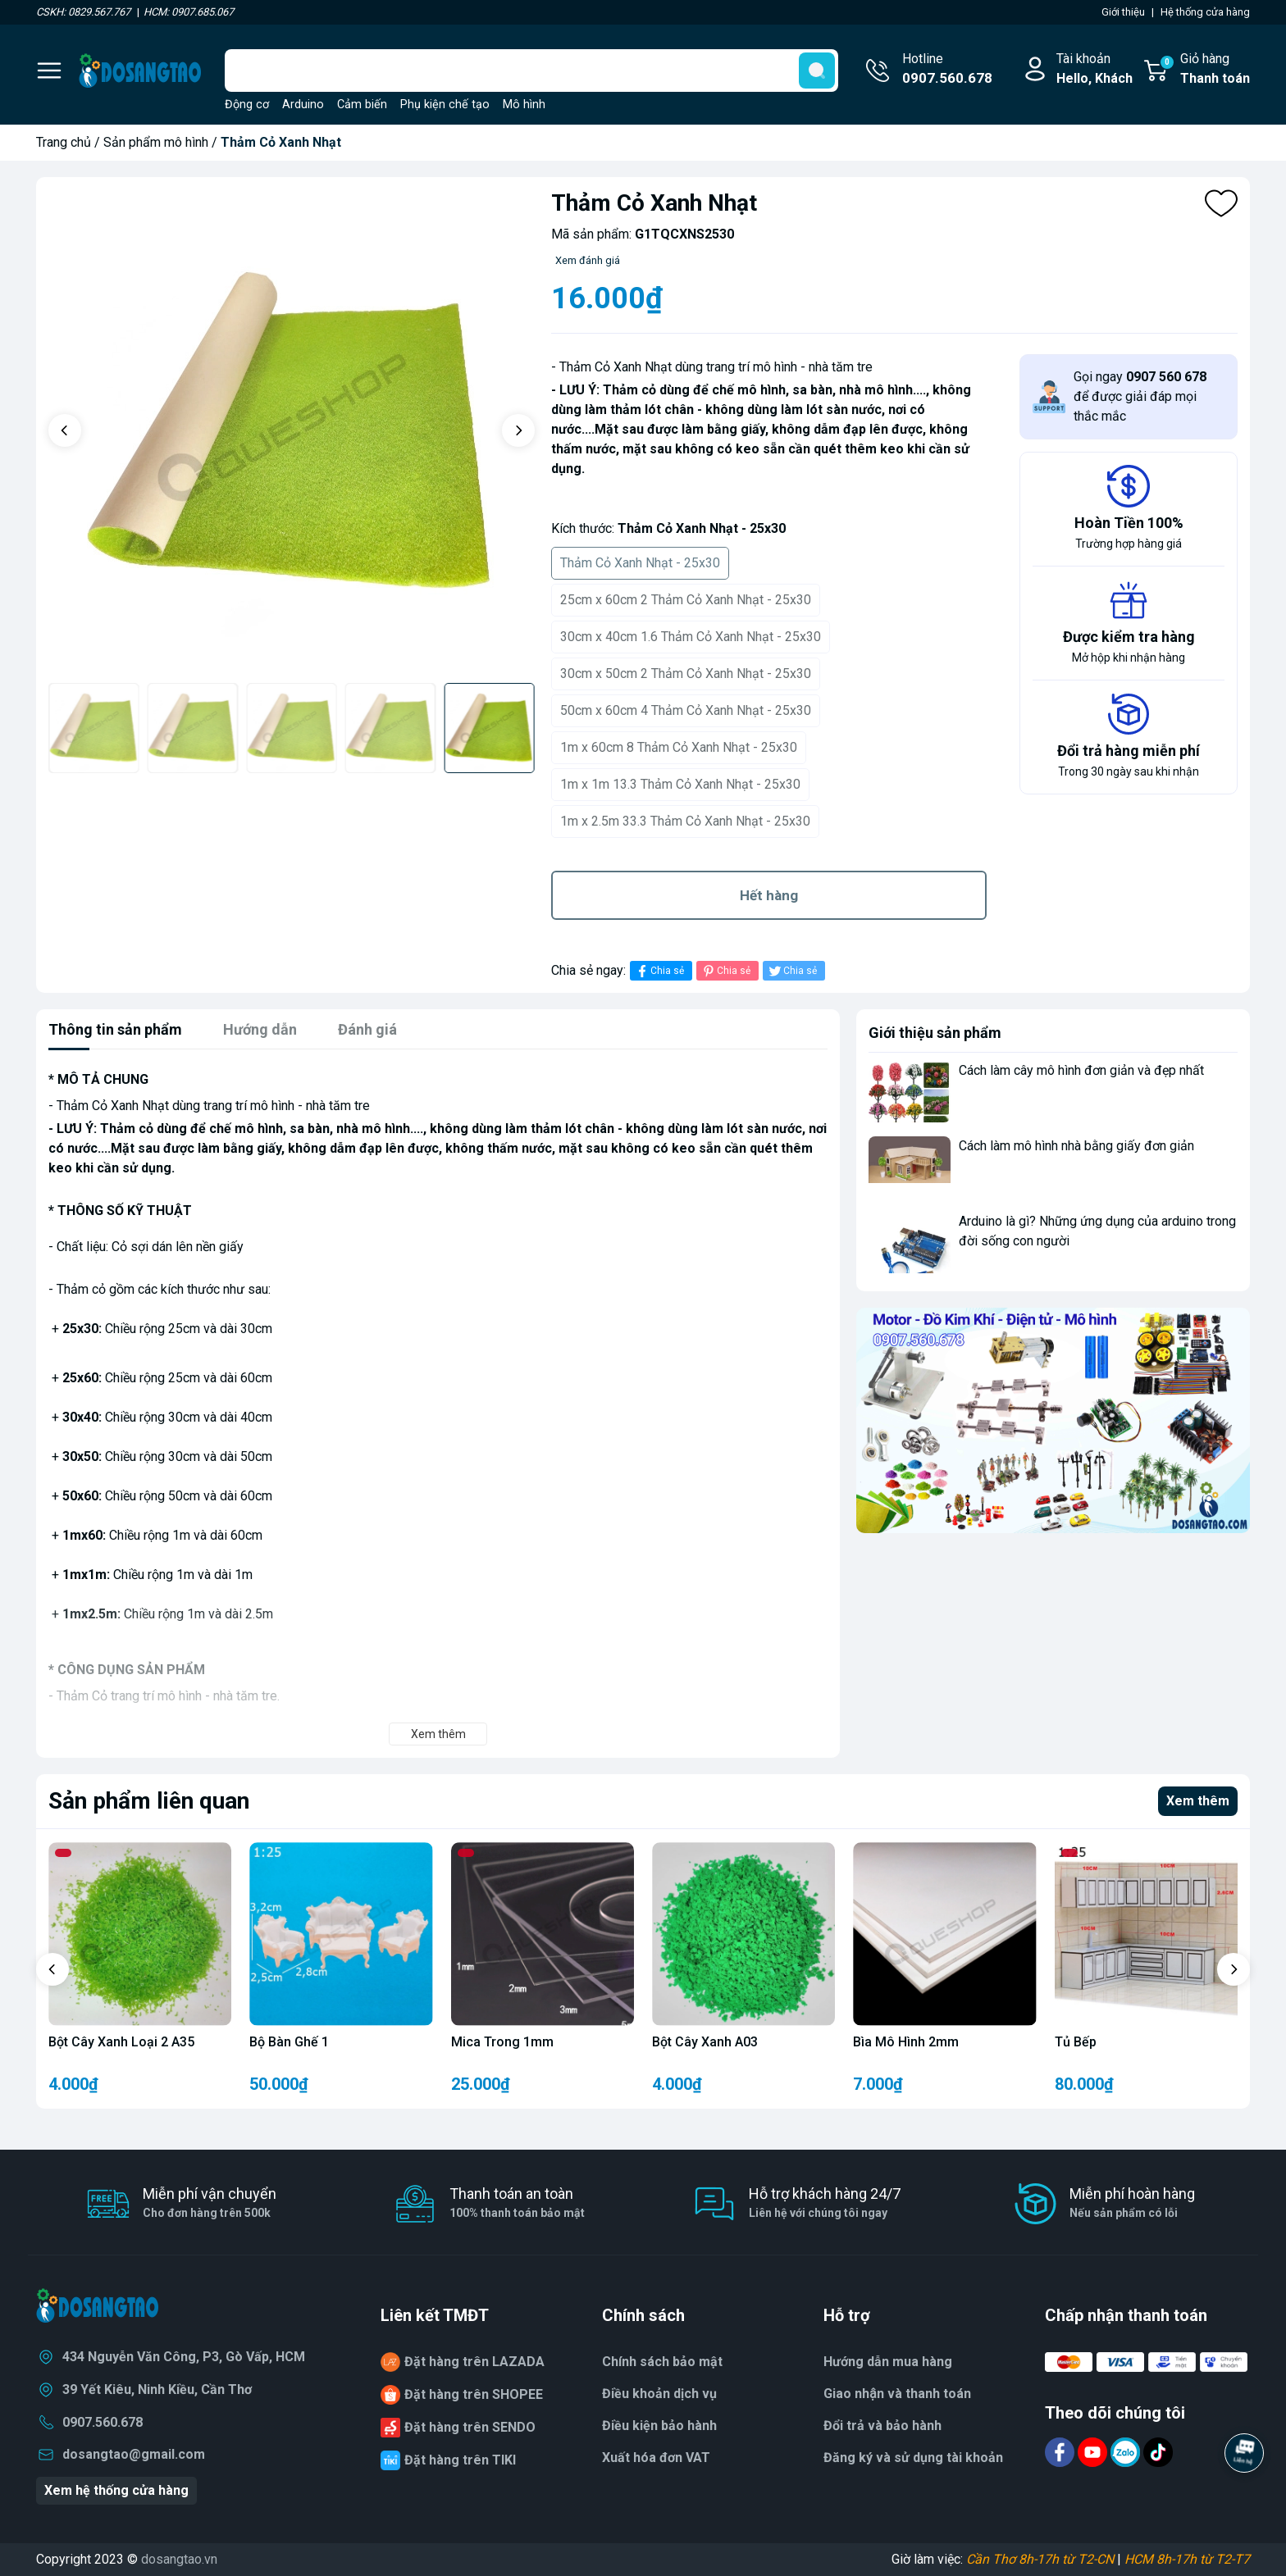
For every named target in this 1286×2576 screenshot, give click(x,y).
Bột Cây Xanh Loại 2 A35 (121, 2042)
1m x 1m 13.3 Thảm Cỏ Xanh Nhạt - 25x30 (680, 784)
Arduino (303, 105)
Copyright (65, 2559)
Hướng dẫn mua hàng (887, 2361)
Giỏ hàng (1204, 70)
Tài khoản (1094, 70)
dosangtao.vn (179, 2559)
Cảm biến (362, 105)
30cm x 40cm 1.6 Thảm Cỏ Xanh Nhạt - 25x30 (690, 636)
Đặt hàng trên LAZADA (474, 2361)
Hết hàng (769, 895)
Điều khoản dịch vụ (659, 2393)
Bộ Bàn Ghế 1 (289, 2042)
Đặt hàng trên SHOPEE (473, 2394)
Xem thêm (1197, 1801)
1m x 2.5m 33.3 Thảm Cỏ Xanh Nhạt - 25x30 (685, 821)
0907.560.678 (102, 2422)
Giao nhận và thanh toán (897, 2393)
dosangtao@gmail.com (133, 2454)
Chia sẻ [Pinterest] (725, 971)
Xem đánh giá (587, 260)
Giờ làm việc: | (1071, 2559)
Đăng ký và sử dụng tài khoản (913, 2457)
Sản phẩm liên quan (148, 1800)
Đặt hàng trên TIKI (460, 2460)
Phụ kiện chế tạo (445, 105)
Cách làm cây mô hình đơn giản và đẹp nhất (1081, 1070)
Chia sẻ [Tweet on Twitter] (792, 971)
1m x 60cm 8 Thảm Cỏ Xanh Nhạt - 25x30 (678, 747)
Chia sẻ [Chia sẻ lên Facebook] (659, 971)
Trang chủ (63, 142)
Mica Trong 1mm (502, 2042)
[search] (817, 70)
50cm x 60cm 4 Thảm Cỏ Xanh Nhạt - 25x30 (685, 710)
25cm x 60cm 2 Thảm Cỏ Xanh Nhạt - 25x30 (685, 600)
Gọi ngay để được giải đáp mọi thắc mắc (1140, 396)
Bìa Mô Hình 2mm (906, 2042)
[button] (64, 430)
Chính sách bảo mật (662, 2361)
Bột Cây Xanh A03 (705, 2042)
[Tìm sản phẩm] (531, 70)
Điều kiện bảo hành (659, 2425)
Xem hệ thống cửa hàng (116, 2490)
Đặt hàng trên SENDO (470, 2427)
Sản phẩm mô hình (155, 142)
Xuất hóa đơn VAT (656, 2457)
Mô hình (524, 105)
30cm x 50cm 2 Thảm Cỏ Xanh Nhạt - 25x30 (685, 673)
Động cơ (247, 105)
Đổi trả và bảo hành (882, 2425)
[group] (291, 432)
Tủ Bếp (1076, 2042)
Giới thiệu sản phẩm (935, 1032)
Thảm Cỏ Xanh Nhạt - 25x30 (640, 563)
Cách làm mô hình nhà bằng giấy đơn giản (1076, 1146)
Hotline (947, 70)
